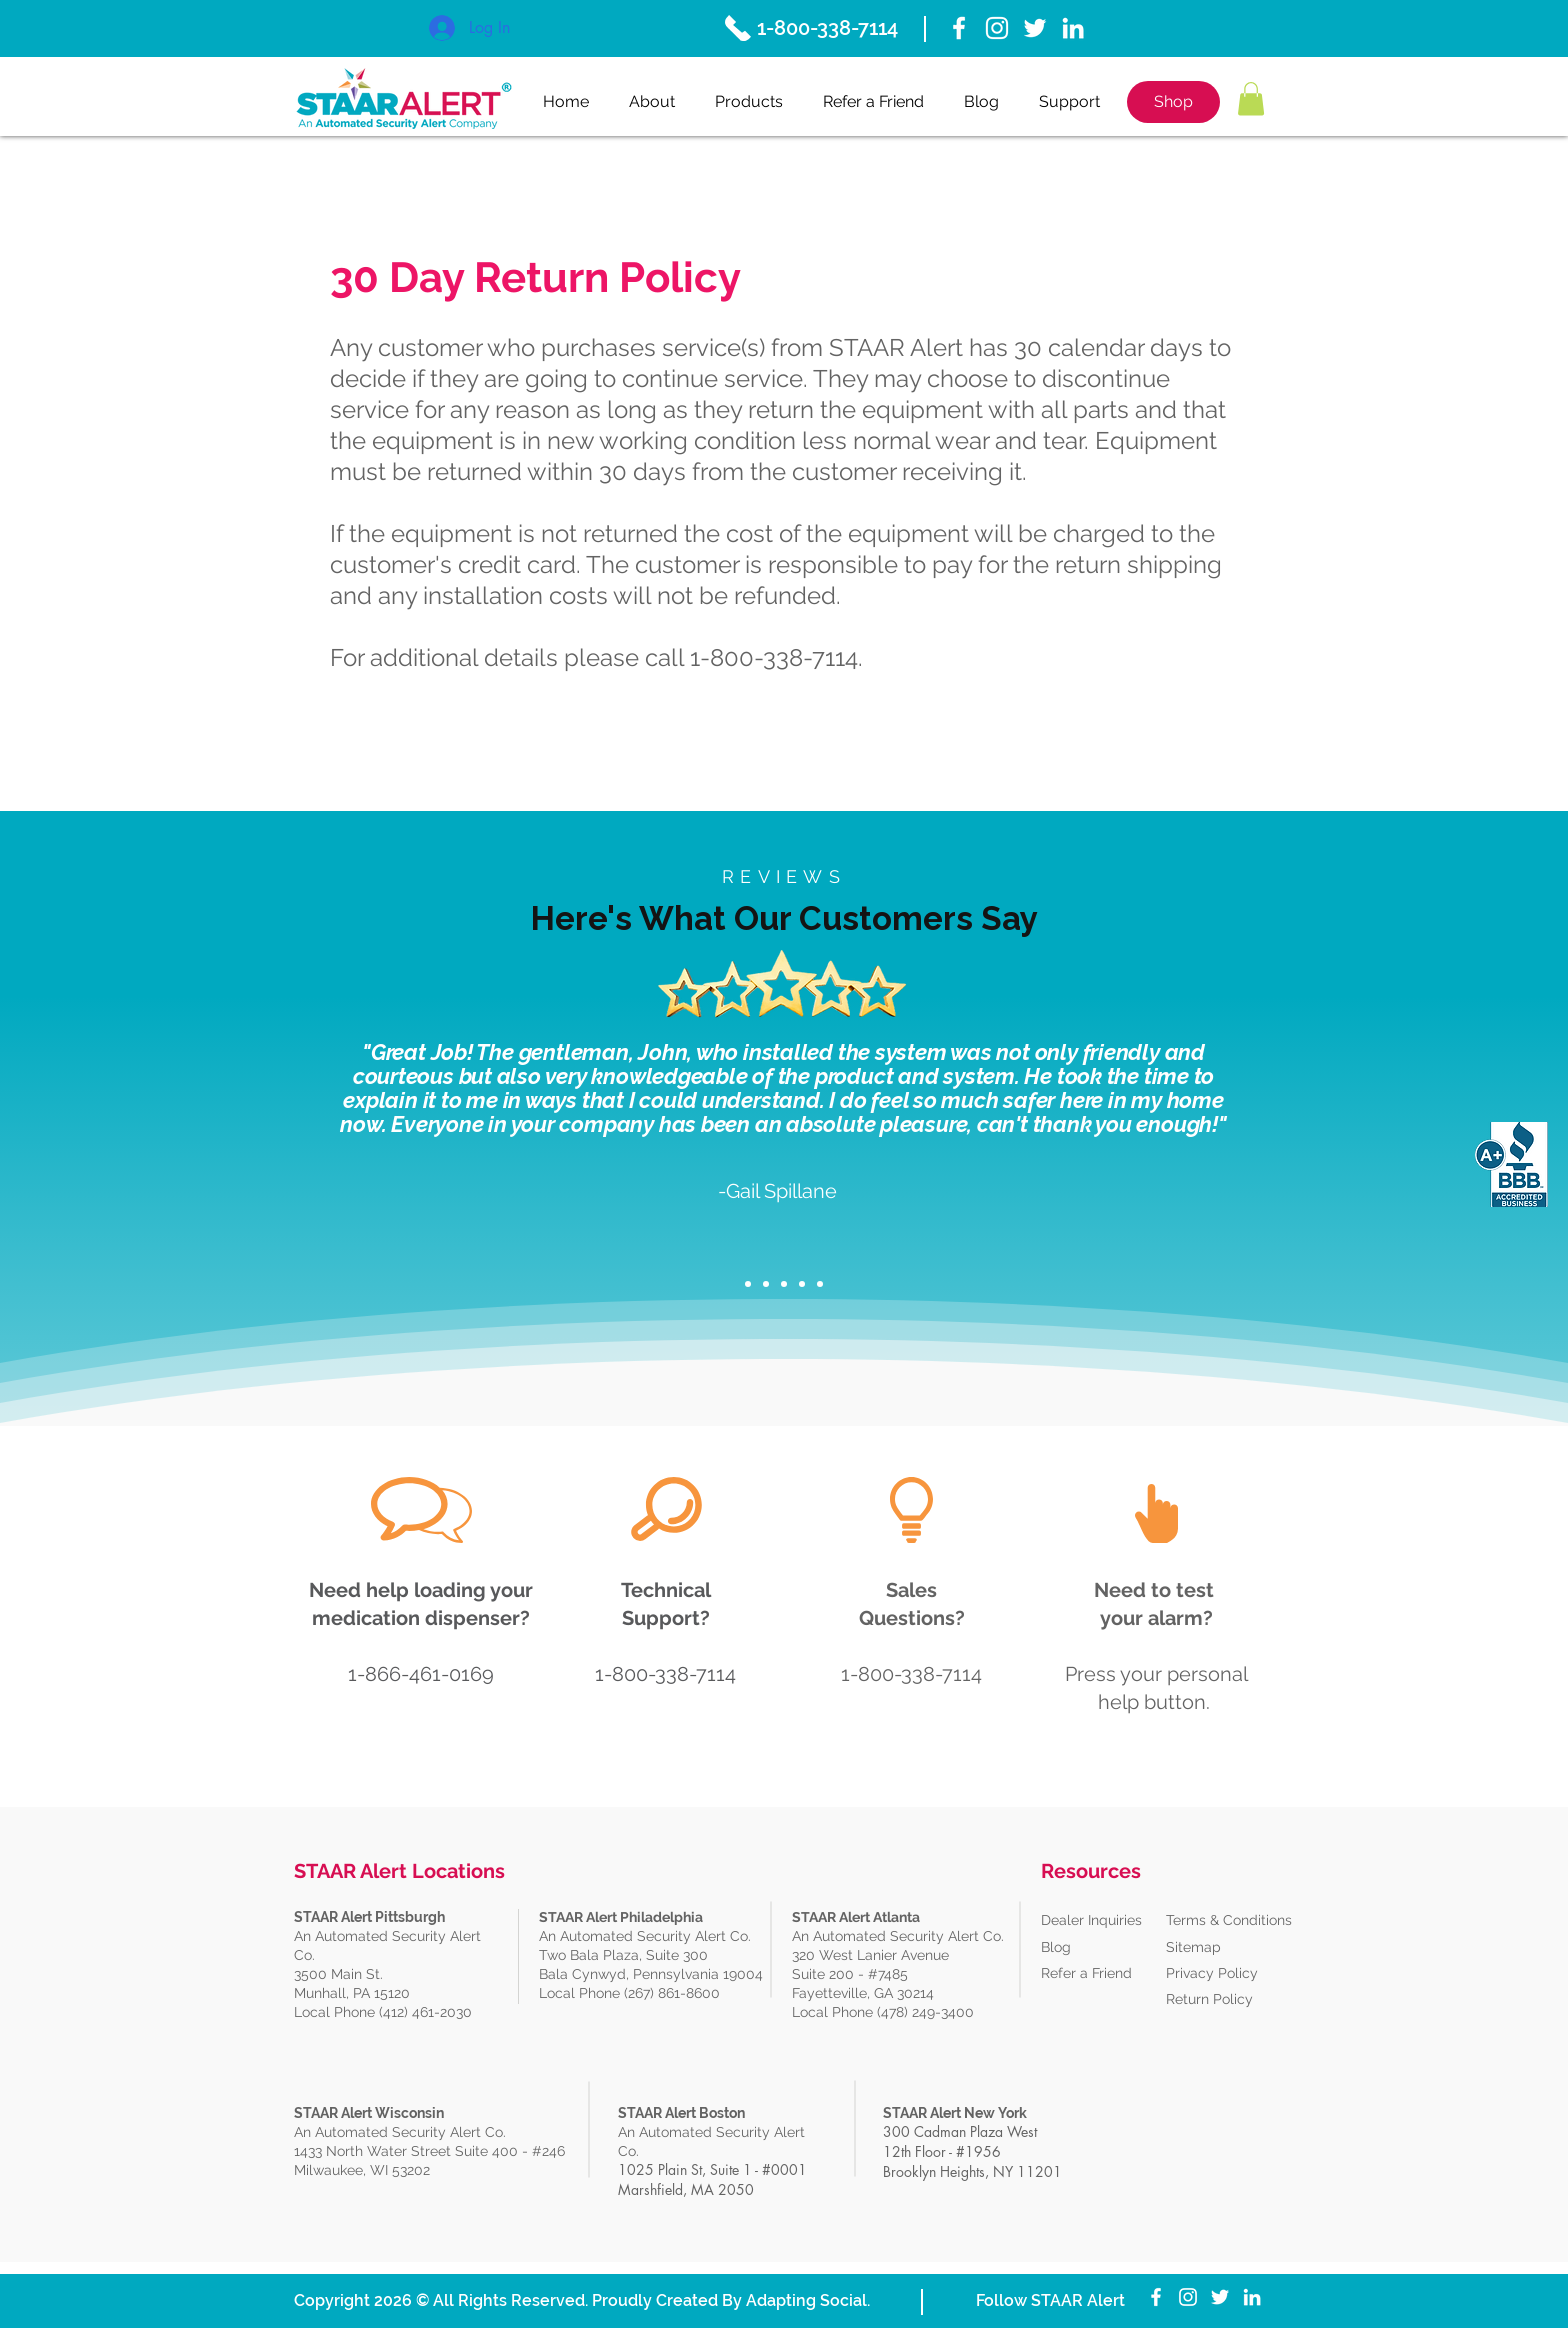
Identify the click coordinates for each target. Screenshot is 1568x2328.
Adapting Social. (808, 2300)
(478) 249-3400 (927, 2012)
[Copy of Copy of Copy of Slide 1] (802, 1284)
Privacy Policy (1212, 1973)
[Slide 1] (748, 1284)
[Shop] (1173, 102)
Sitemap (1193, 1947)
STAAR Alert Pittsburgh (369, 1917)
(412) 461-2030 (425, 2012)
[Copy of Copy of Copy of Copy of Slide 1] (820, 1284)
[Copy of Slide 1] (766, 1284)
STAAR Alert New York (955, 2113)
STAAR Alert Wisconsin (369, 2113)
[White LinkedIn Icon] (1073, 28)
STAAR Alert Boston (681, 2113)
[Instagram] (997, 28)
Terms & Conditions (1229, 1920)
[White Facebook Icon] (959, 28)
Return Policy (1209, 1999)
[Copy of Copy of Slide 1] (784, 1284)
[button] (1251, 98)
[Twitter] (1035, 28)
